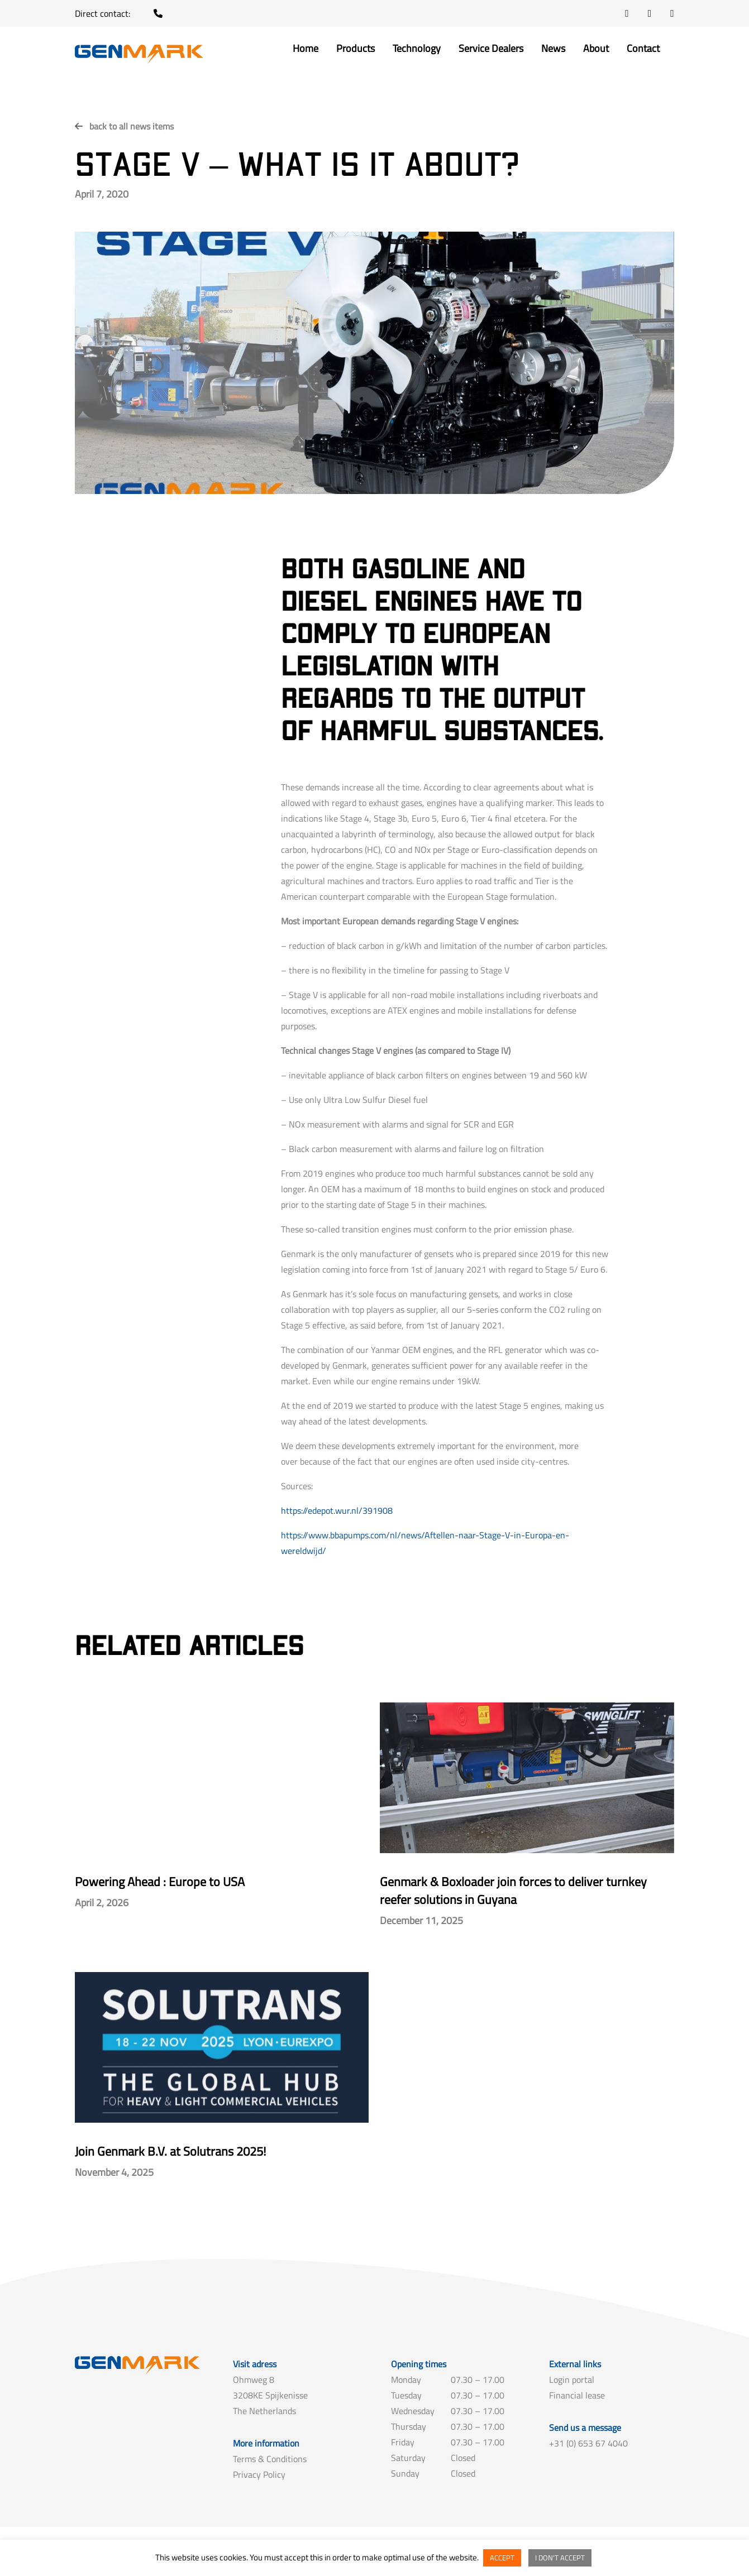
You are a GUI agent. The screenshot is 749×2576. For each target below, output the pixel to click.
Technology (417, 50)
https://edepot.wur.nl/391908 (337, 1510)
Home (305, 50)
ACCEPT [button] (502, 2557)
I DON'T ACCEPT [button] (560, 2557)
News (553, 50)
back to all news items (131, 126)
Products (355, 50)
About (596, 50)
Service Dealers (491, 50)
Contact (643, 50)
